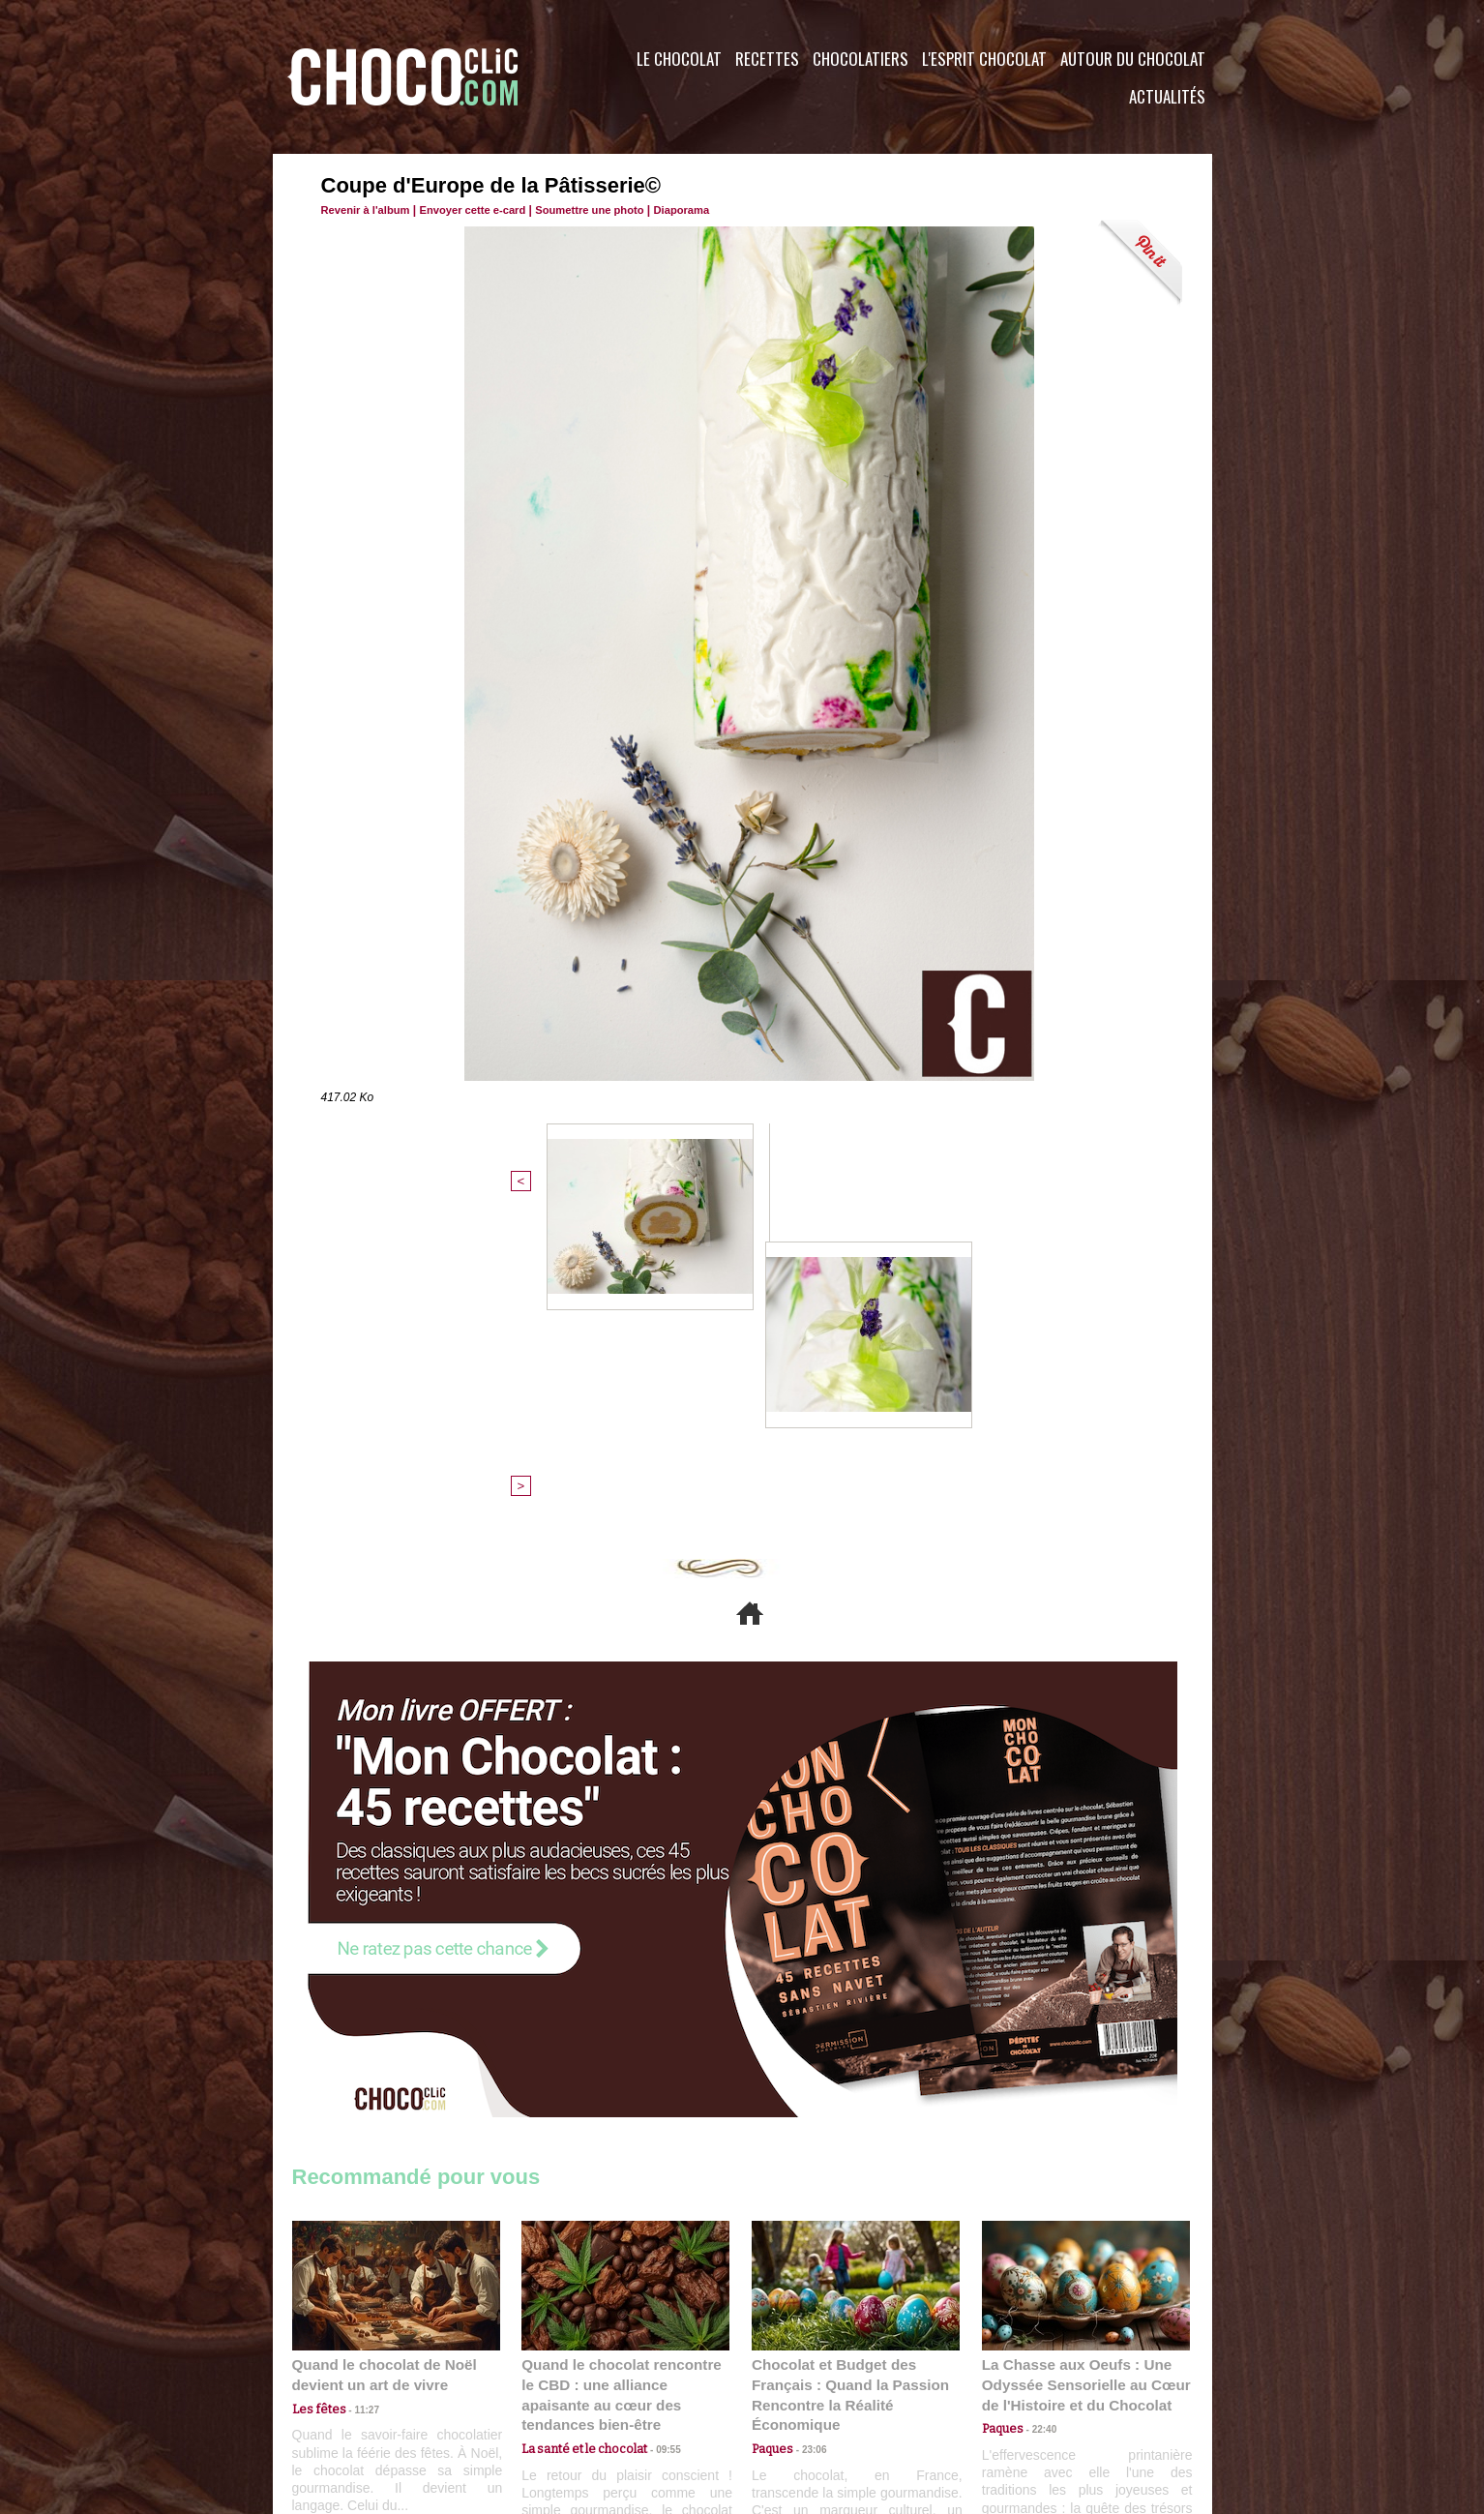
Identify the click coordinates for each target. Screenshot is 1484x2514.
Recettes (767, 58)
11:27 (357, 2105)
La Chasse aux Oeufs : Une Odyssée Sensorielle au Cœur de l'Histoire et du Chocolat (1077, 2081)
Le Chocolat (679, 58)
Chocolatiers (860, 58)
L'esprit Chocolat (984, 58)
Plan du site (797, 2397)
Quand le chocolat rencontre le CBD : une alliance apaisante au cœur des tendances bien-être (624, 2081)
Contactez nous (350, 2397)
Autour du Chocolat (1132, 58)
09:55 (656, 2123)
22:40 (1038, 2123)
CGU (549, 2397)
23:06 (807, 2143)
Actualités (1167, 96)
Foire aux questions (1039, 2397)
